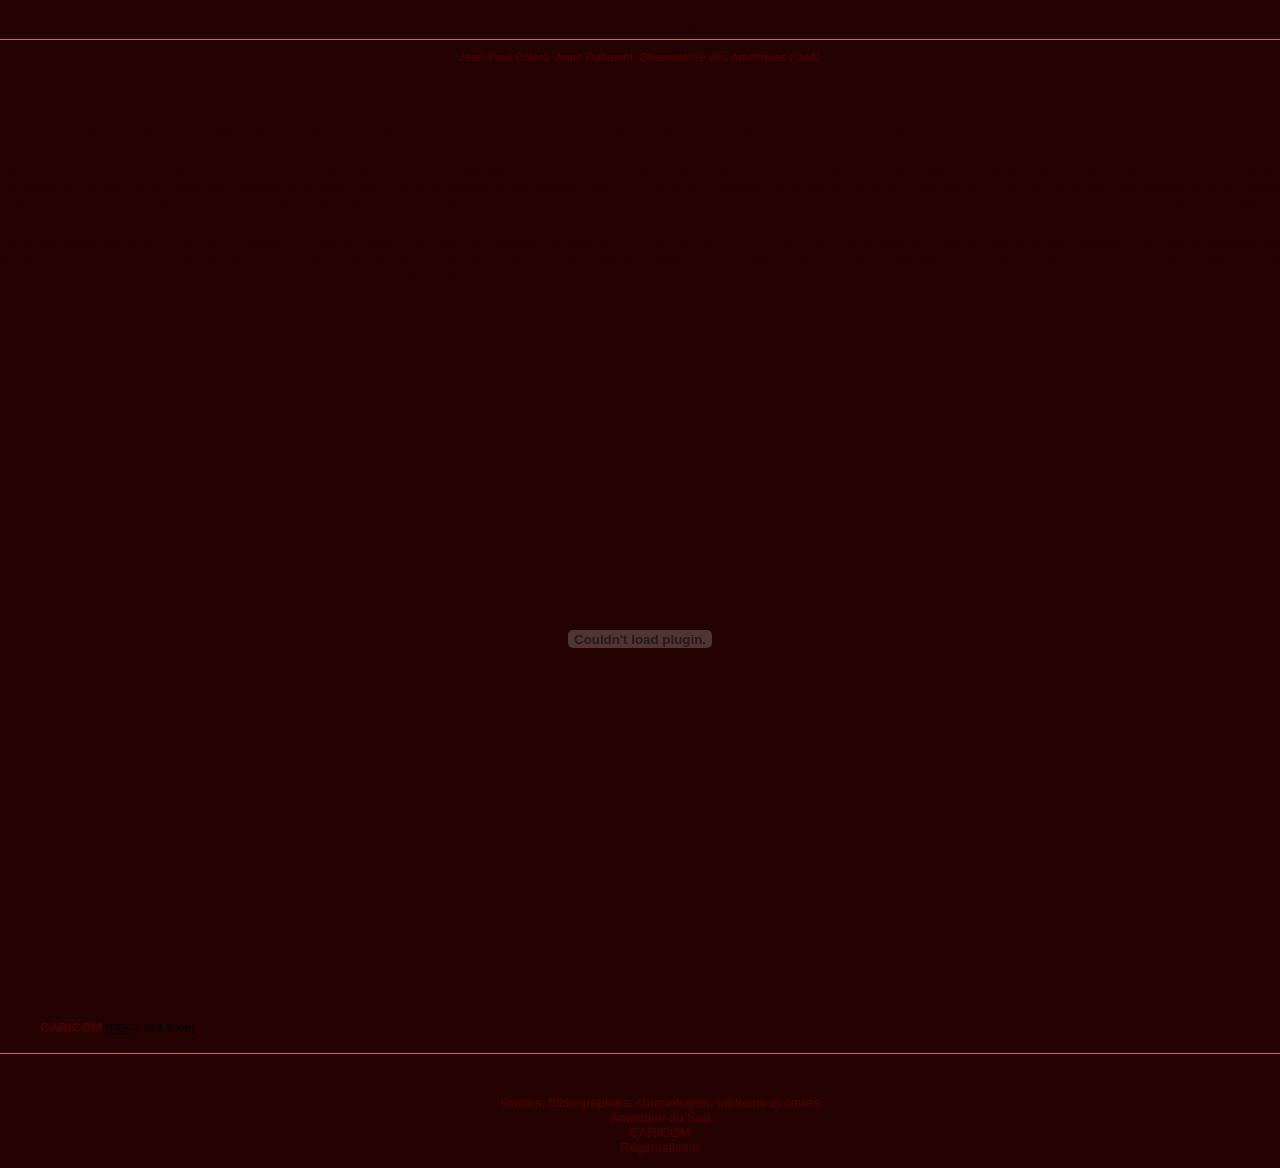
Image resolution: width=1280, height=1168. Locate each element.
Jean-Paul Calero (504, 56)
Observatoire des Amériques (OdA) (730, 56)
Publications (640, 27)
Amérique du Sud (660, 1117)
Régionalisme (660, 1147)
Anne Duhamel (593, 56)
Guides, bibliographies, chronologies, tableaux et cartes (659, 1102)
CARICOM (659, 1132)
